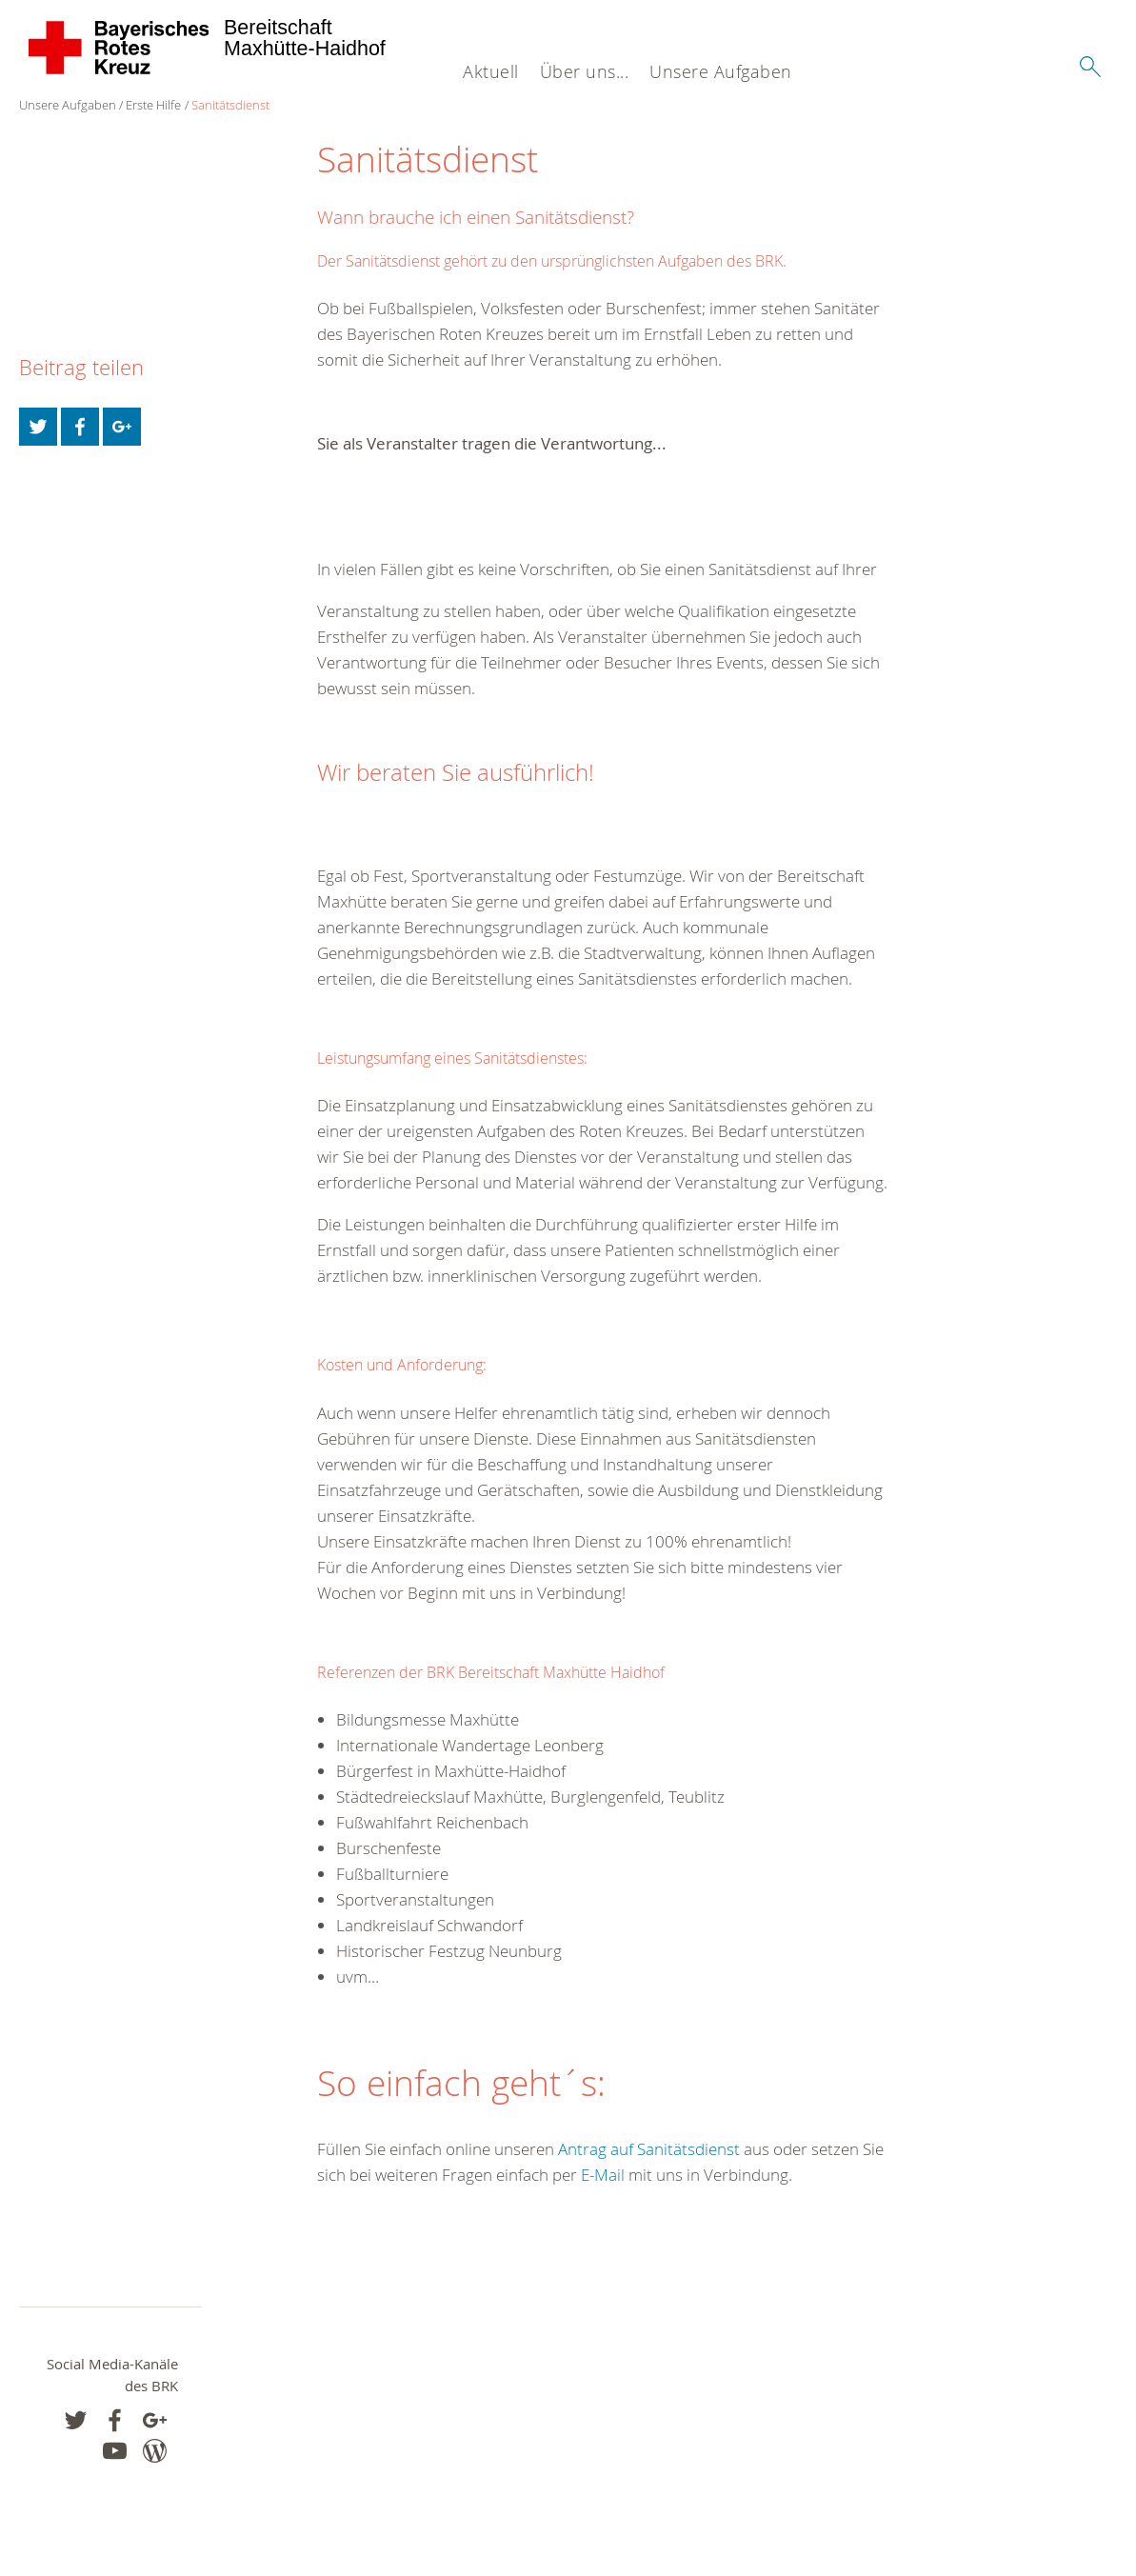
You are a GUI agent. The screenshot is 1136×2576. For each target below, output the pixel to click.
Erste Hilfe (153, 104)
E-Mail (604, 2175)
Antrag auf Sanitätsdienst (647, 2149)
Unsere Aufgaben (720, 71)
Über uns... (584, 71)
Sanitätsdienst (230, 104)
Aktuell (491, 71)
